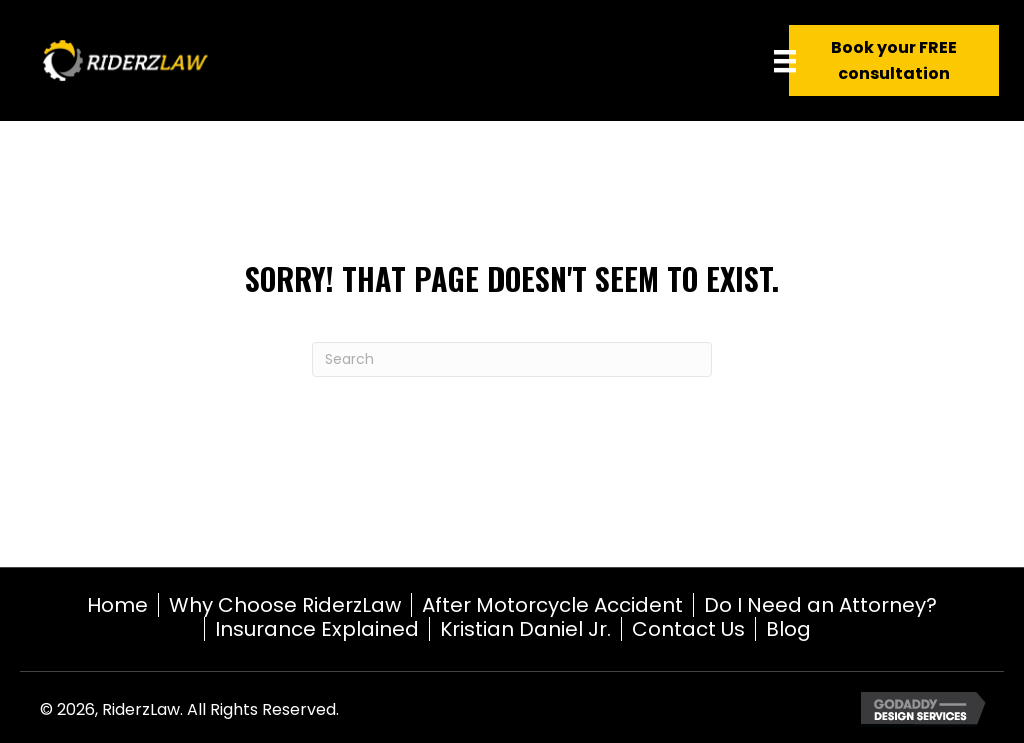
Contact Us (688, 629)
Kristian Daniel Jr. (525, 629)
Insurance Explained (317, 629)
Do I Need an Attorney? (820, 605)
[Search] (512, 359)
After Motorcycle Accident (552, 605)
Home (117, 605)
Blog (788, 629)
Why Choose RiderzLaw (285, 605)
